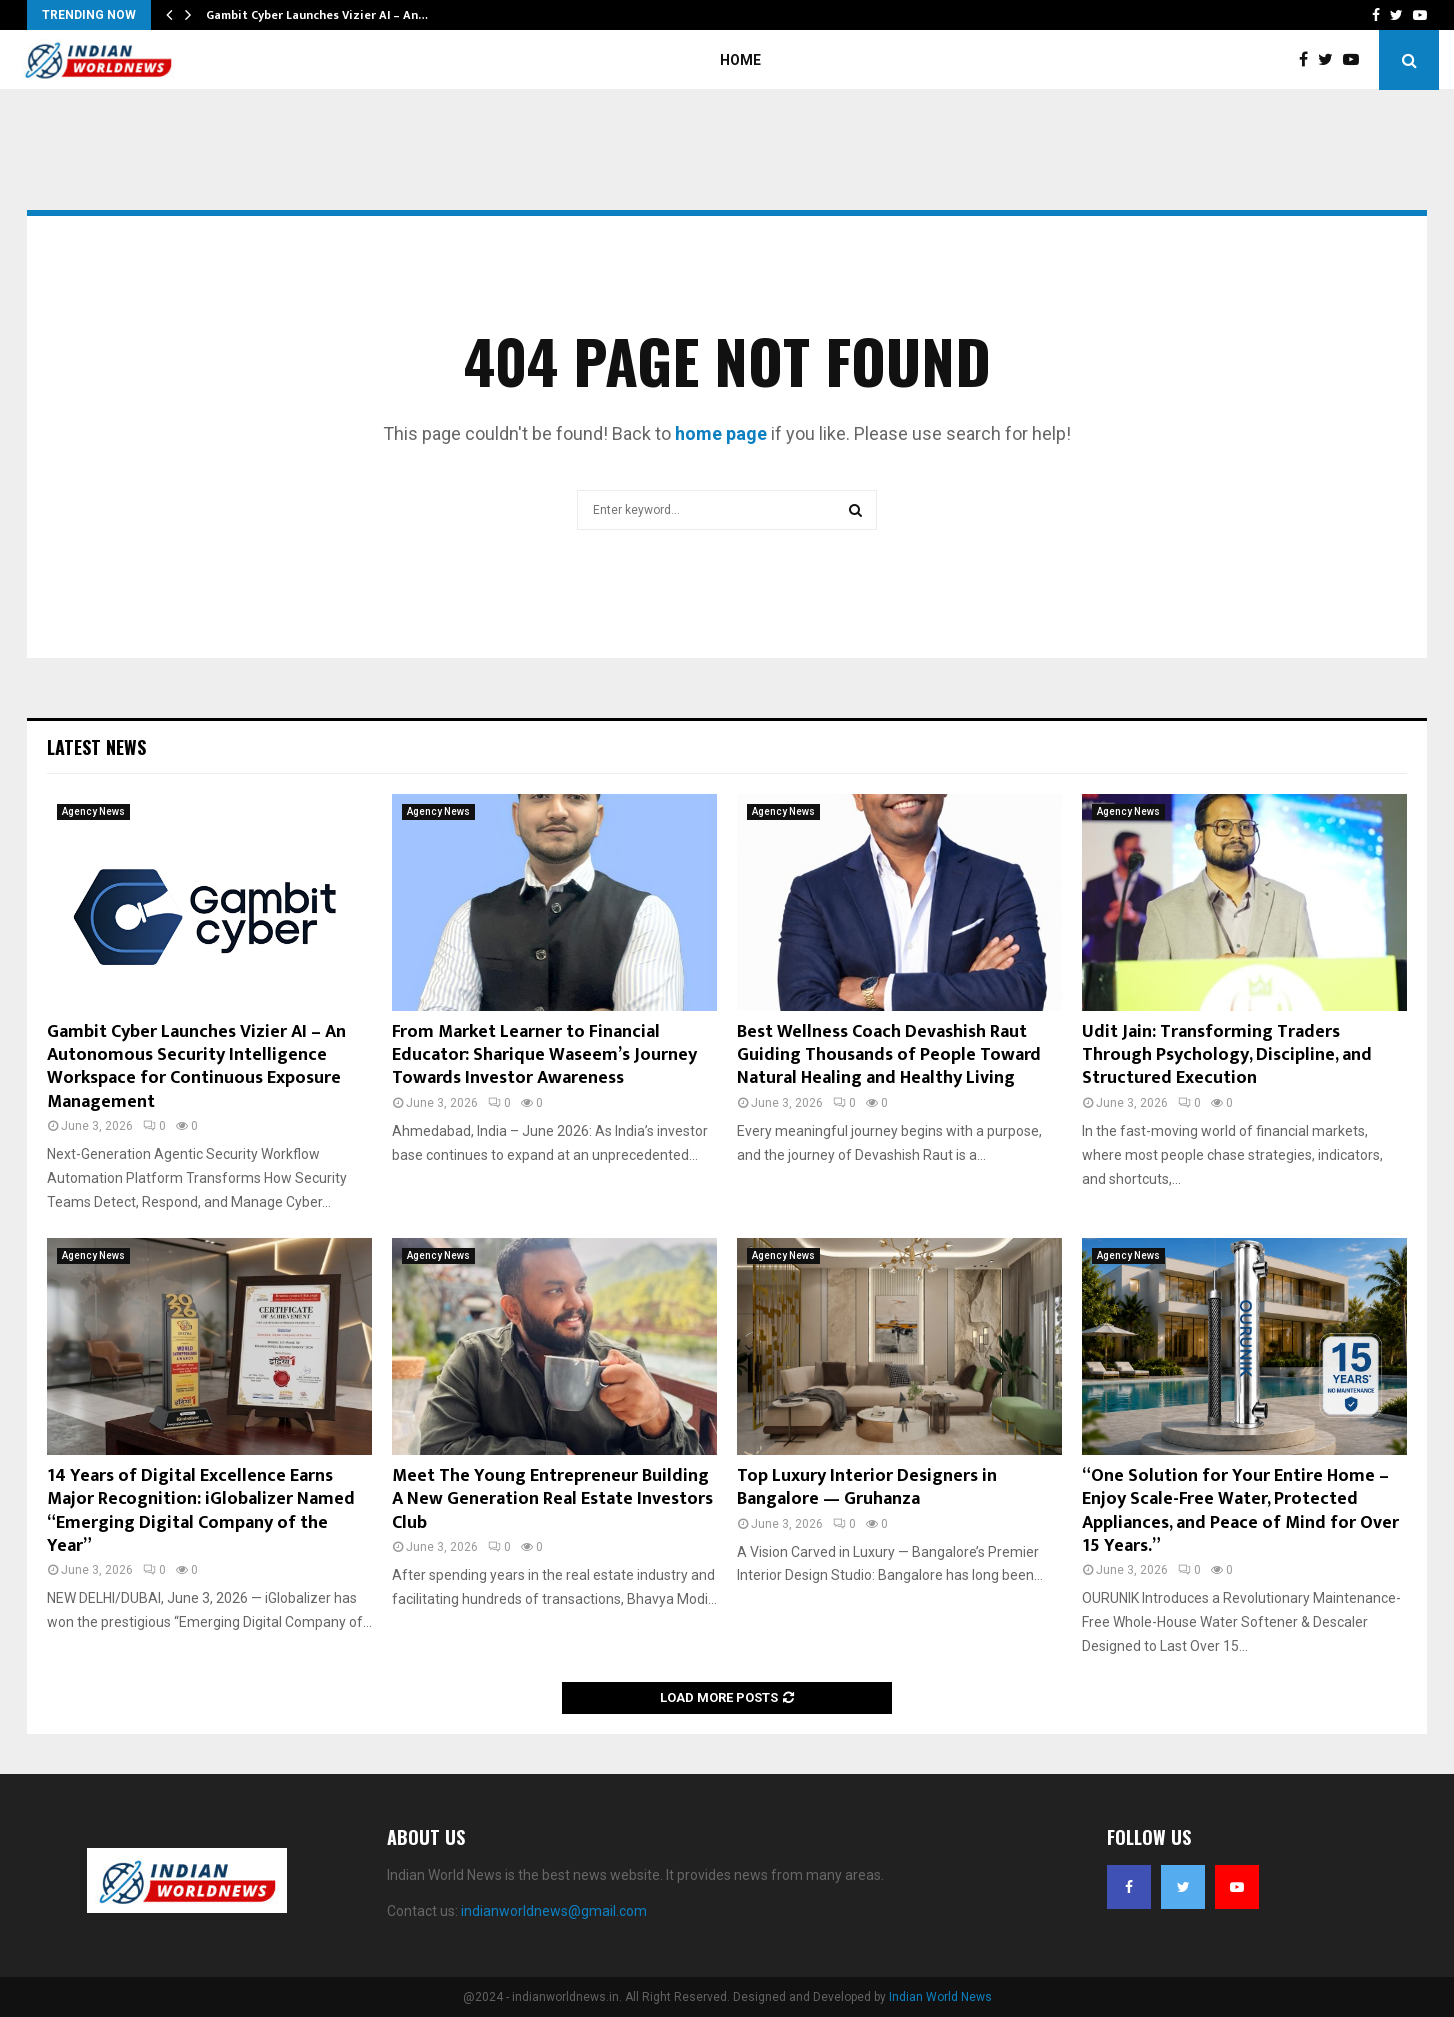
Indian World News (940, 1997)
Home (740, 60)
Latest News (96, 747)
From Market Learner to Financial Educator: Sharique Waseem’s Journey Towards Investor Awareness (544, 1055)
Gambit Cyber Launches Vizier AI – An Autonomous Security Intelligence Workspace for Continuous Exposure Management (196, 1067)
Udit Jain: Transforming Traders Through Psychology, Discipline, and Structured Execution (1227, 1055)
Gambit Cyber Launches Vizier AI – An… (317, 15)
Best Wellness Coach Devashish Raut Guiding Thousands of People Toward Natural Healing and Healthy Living (889, 1055)
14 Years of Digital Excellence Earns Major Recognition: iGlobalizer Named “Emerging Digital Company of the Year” (201, 1511)
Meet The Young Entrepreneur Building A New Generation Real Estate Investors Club (552, 1499)
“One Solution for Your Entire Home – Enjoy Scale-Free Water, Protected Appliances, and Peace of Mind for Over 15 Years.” (1240, 1511)
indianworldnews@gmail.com (554, 1911)
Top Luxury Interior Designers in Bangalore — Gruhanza (867, 1487)
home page (721, 433)
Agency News (93, 811)
